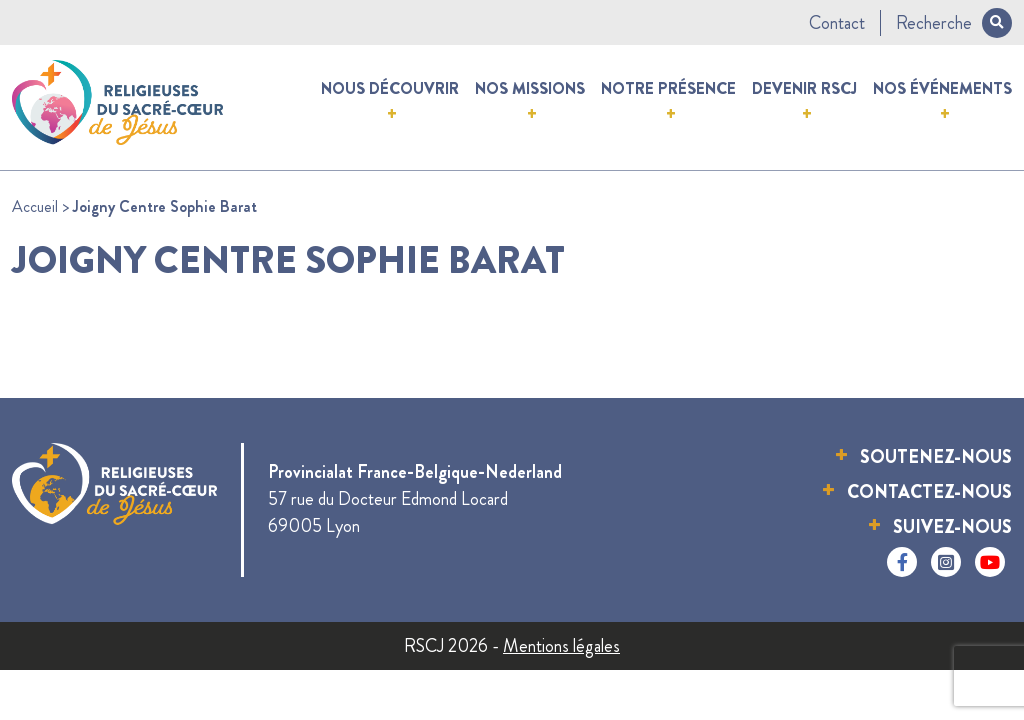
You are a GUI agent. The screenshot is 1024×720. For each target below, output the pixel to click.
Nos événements (942, 88)
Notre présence (668, 88)
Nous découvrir (390, 88)
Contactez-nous (929, 492)
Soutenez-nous (936, 457)
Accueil (35, 206)
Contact (837, 23)
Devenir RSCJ (804, 88)
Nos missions (530, 88)
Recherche (954, 23)
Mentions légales (561, 646)
